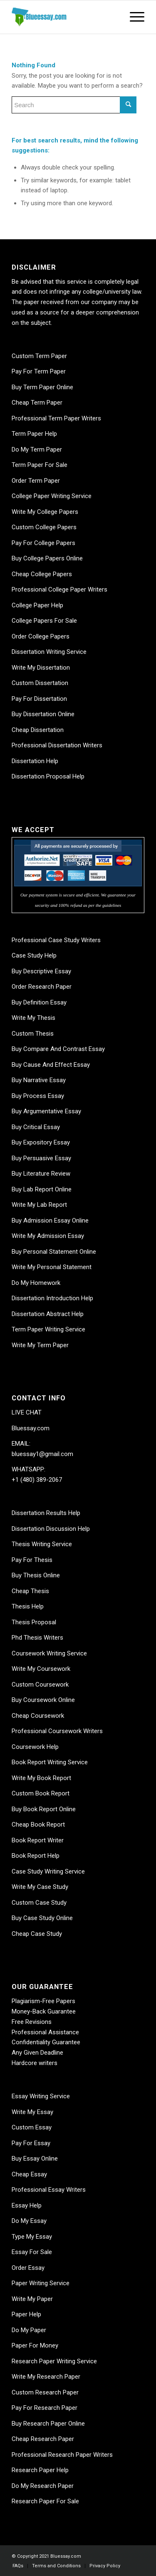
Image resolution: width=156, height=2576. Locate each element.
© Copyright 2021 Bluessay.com (46, 2556)
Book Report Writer (38, 1840)
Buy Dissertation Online (43, 714)
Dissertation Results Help (46, 1513)
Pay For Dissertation (39, 698)
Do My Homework (36, 1283)
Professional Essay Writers (49, 2189)
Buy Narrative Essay (39, 1080)
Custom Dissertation (40, 683)
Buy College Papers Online (47, 558)
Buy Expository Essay (41, 1142)
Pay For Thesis (32, 1560)
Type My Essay (32, 2236)
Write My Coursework (41, 1668)
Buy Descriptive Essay (41, 971)
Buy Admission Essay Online (50, 1220)
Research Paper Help (40, 2470)
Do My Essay (29, 2221)
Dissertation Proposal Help (48, 776)
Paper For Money (35, 2345)
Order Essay (28, 2267)
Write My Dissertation (41, 667)
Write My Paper (32, 2299)
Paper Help (26, 2314)
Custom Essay (32, 2127)
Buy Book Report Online (44, 1809)
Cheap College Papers (42, 574)
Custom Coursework (40, 1684)
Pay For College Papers (43, 543)
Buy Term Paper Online (42, 387)
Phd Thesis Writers (37, 1637)
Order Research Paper (42, 986)
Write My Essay (32, 2112)
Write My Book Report (41, 1778)
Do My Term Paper (37, 449)
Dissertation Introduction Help (52, 1298)
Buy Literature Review (41, 1173)
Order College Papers (40, 636)
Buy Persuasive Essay (41, 1158)
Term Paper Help (34, 433)
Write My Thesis (33, 1018)
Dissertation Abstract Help (48, 1314)
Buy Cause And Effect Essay (51, 1064)
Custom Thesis (33, 1033)
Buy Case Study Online (42, 1918)
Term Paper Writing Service (48, 1329)
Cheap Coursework (38, 1715)
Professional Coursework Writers (57, 1731)
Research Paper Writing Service (54, 2361)
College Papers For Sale (44, 620)
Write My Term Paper (40, 1345)
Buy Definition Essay (39, 1002)
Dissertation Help (35, 761)
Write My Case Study (40, 1887)
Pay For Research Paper (44, 2407)
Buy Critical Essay (36, 1127)
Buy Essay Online (35, 2158)
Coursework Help (35, 1747)
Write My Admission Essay (48, 1236)
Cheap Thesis (30, 1591)
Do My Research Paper (43, 2486)
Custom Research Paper (45, 2392)
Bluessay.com (31, 1428)
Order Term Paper (36, 480)
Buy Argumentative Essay (46, 1111)
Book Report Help (35, 1855)
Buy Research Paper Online (48, 2423)
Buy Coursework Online (43, 1700)
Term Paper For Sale (39, 465)
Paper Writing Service (40, 2283)
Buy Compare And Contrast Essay (58, 1049)
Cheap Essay (29, 2174)
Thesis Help (28, 1606)
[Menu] (132, 17)
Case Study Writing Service (48, 1871)
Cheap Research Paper (43, 2439)
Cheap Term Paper (37, 402)
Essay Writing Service (41, 2096)
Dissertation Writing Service (49, 652)
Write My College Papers (45, 512)
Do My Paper (29, 2330)
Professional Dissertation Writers (57, 745)
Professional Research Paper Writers (62, 2454)
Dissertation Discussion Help (51, 1528)
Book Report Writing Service (50, 1762)
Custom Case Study (39, 1902)
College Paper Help (37, 605)
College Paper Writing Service (52, 496)
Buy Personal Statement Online (54, 1251)
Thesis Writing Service (42, 1544)
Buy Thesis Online (36, 1575)
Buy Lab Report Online (42, 1189)
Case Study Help (34, 955)
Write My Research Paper (46, 2376)
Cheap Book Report (38, 1824)
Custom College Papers (44, 527)
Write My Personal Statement (52, 1267)
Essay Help (27, 2205)
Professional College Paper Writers (59, 589)
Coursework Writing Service (49, 1653)
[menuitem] (17, 2566)
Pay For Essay (31, 2143)
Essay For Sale (32, 2252)
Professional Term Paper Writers (56, 418)
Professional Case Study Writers (56, 940)
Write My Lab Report (39, 1204)
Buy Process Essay (38, 1096)
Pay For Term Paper (39, 371)
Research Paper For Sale (45, 2501)
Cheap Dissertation (38, 730)
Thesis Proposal (34, 1622)
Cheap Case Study (37, 1934)
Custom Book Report (40, 1793)
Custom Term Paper (39, 356)
